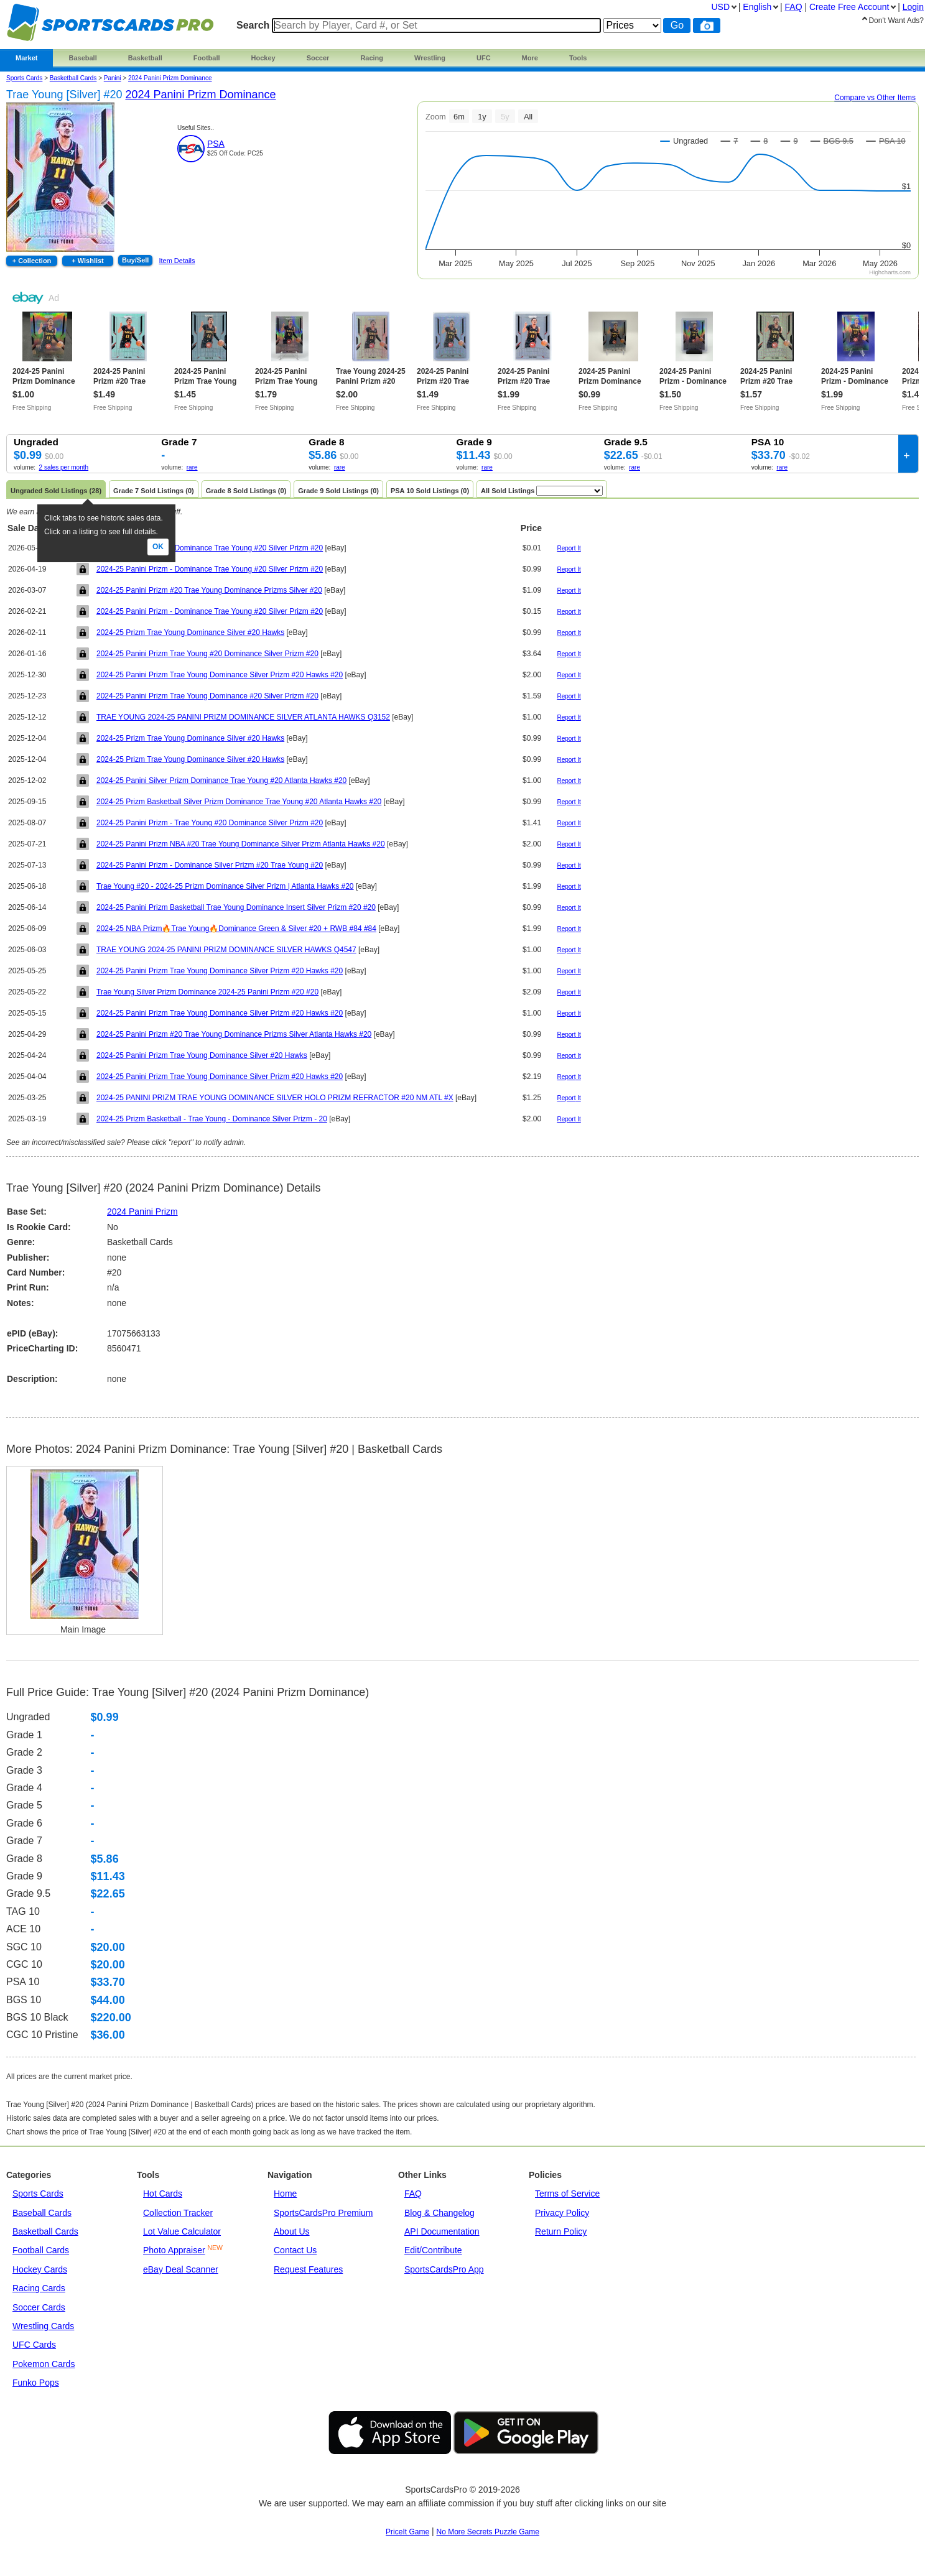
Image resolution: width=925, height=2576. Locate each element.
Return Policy (561, 2231)
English (757, 7)
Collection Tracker (178, 2213)
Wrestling (429, 58)
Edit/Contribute (433, 2250)
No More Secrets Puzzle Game (488, 2531)
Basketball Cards (73, 78)
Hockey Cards (39, 2269)
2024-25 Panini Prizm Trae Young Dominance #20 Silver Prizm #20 (207, 696)
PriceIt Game (407, 2531)
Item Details (177, 260)
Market (26, 58)
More (530, 58)
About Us (292, 2231)
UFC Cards (34, 2345)
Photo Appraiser (174, 2250)
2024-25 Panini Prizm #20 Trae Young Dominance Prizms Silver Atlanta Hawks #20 (233, 1034)
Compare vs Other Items (875, 97)
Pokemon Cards (43, 2364)
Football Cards (40, 2250)
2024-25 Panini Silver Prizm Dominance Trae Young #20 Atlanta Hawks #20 (221, 780)
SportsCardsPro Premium (323, 2213)
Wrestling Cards (43, 2326)
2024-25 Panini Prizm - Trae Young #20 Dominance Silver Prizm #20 (209, 822)
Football (206, 58)
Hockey (263, 58)
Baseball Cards (42, 2213)
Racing (371, 58)
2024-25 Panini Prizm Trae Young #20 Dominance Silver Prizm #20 (207, 653)
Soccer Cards (38, 2307)
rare (192, 467)
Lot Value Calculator (182, 2231)
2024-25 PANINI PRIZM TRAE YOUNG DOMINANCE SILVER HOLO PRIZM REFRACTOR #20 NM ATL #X (274, 1097)
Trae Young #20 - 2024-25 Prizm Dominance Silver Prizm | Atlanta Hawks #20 (225, 886)
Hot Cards (162, 2193)
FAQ (413, 2193)
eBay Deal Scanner (180, 2269)
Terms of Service (567, 2193)
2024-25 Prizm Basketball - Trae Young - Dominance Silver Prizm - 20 (211, 1118)
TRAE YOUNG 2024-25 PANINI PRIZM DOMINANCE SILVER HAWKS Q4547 (226, 949)
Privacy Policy (562, 2213)
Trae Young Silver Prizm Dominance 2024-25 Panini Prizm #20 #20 (207, 992)
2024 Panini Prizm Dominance (170, 78)
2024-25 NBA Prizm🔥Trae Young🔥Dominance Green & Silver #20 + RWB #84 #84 (236, 928)
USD (720, 7)
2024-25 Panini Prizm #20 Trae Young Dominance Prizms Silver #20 (209, 590)
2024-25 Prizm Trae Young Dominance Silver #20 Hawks (190, 632)
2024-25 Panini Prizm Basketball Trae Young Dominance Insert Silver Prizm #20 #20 (236, 907)
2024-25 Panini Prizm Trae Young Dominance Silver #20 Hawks (201, 1055)
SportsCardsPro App (444, 2269)
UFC (483, 58)
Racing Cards (38, 2288)
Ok (158, 546)
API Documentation (442, 2231)
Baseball (82, 58)
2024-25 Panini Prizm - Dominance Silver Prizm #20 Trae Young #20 (209, 865)
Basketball (145, 58)
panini (112, 78)
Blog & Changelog (439, 2213)
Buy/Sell (135, 260)
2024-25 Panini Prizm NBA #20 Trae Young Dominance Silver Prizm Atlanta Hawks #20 (240, 844)
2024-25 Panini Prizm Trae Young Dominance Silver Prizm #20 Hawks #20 (219, 674)
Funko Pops (35, 2383)
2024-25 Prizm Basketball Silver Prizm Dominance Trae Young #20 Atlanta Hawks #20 (238, 801)
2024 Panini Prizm (142, 1211)
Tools (578, 58)
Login (913, 7)
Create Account (849, 7)
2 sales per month (64, 467)
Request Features (308, 2269)
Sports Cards (24, 78)
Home (285, 2193)
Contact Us (295, 2250)
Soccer (318, 58)
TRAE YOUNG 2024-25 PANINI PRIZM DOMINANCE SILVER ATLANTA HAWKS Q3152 (243, 717)
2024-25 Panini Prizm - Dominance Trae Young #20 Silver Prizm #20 (209, 548)
